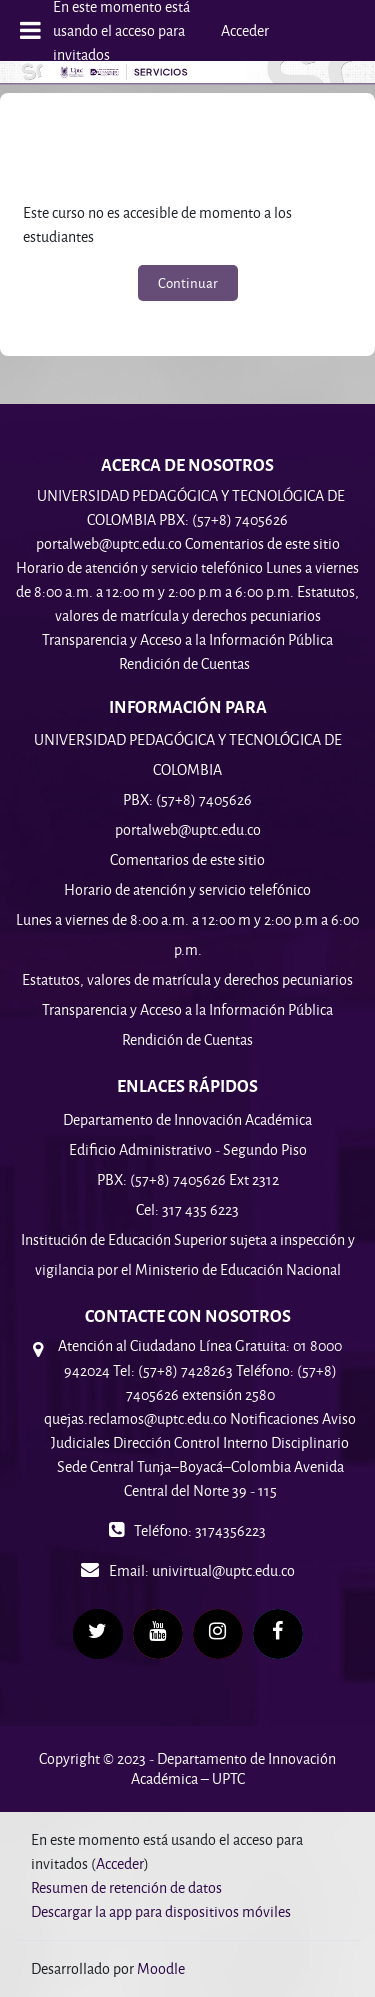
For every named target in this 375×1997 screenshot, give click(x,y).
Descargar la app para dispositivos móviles (161, 1911)
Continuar (188, 282)
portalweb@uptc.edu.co (188, 829)
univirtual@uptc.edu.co (223, 1570)
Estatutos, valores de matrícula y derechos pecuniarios (187, 979)
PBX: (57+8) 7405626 (187, 799)
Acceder (245, 30)
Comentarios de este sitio (187, 859)
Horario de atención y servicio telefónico (187, 889)
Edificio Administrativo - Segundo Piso (188, 1149)
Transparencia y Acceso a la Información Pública (187, 1009)
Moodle (161, 1968)
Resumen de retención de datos (126, 1887)
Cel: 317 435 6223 (187, 1209)
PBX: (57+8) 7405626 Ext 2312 (188, 1179)
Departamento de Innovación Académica (187, 1119)
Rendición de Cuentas (187, 1039)
